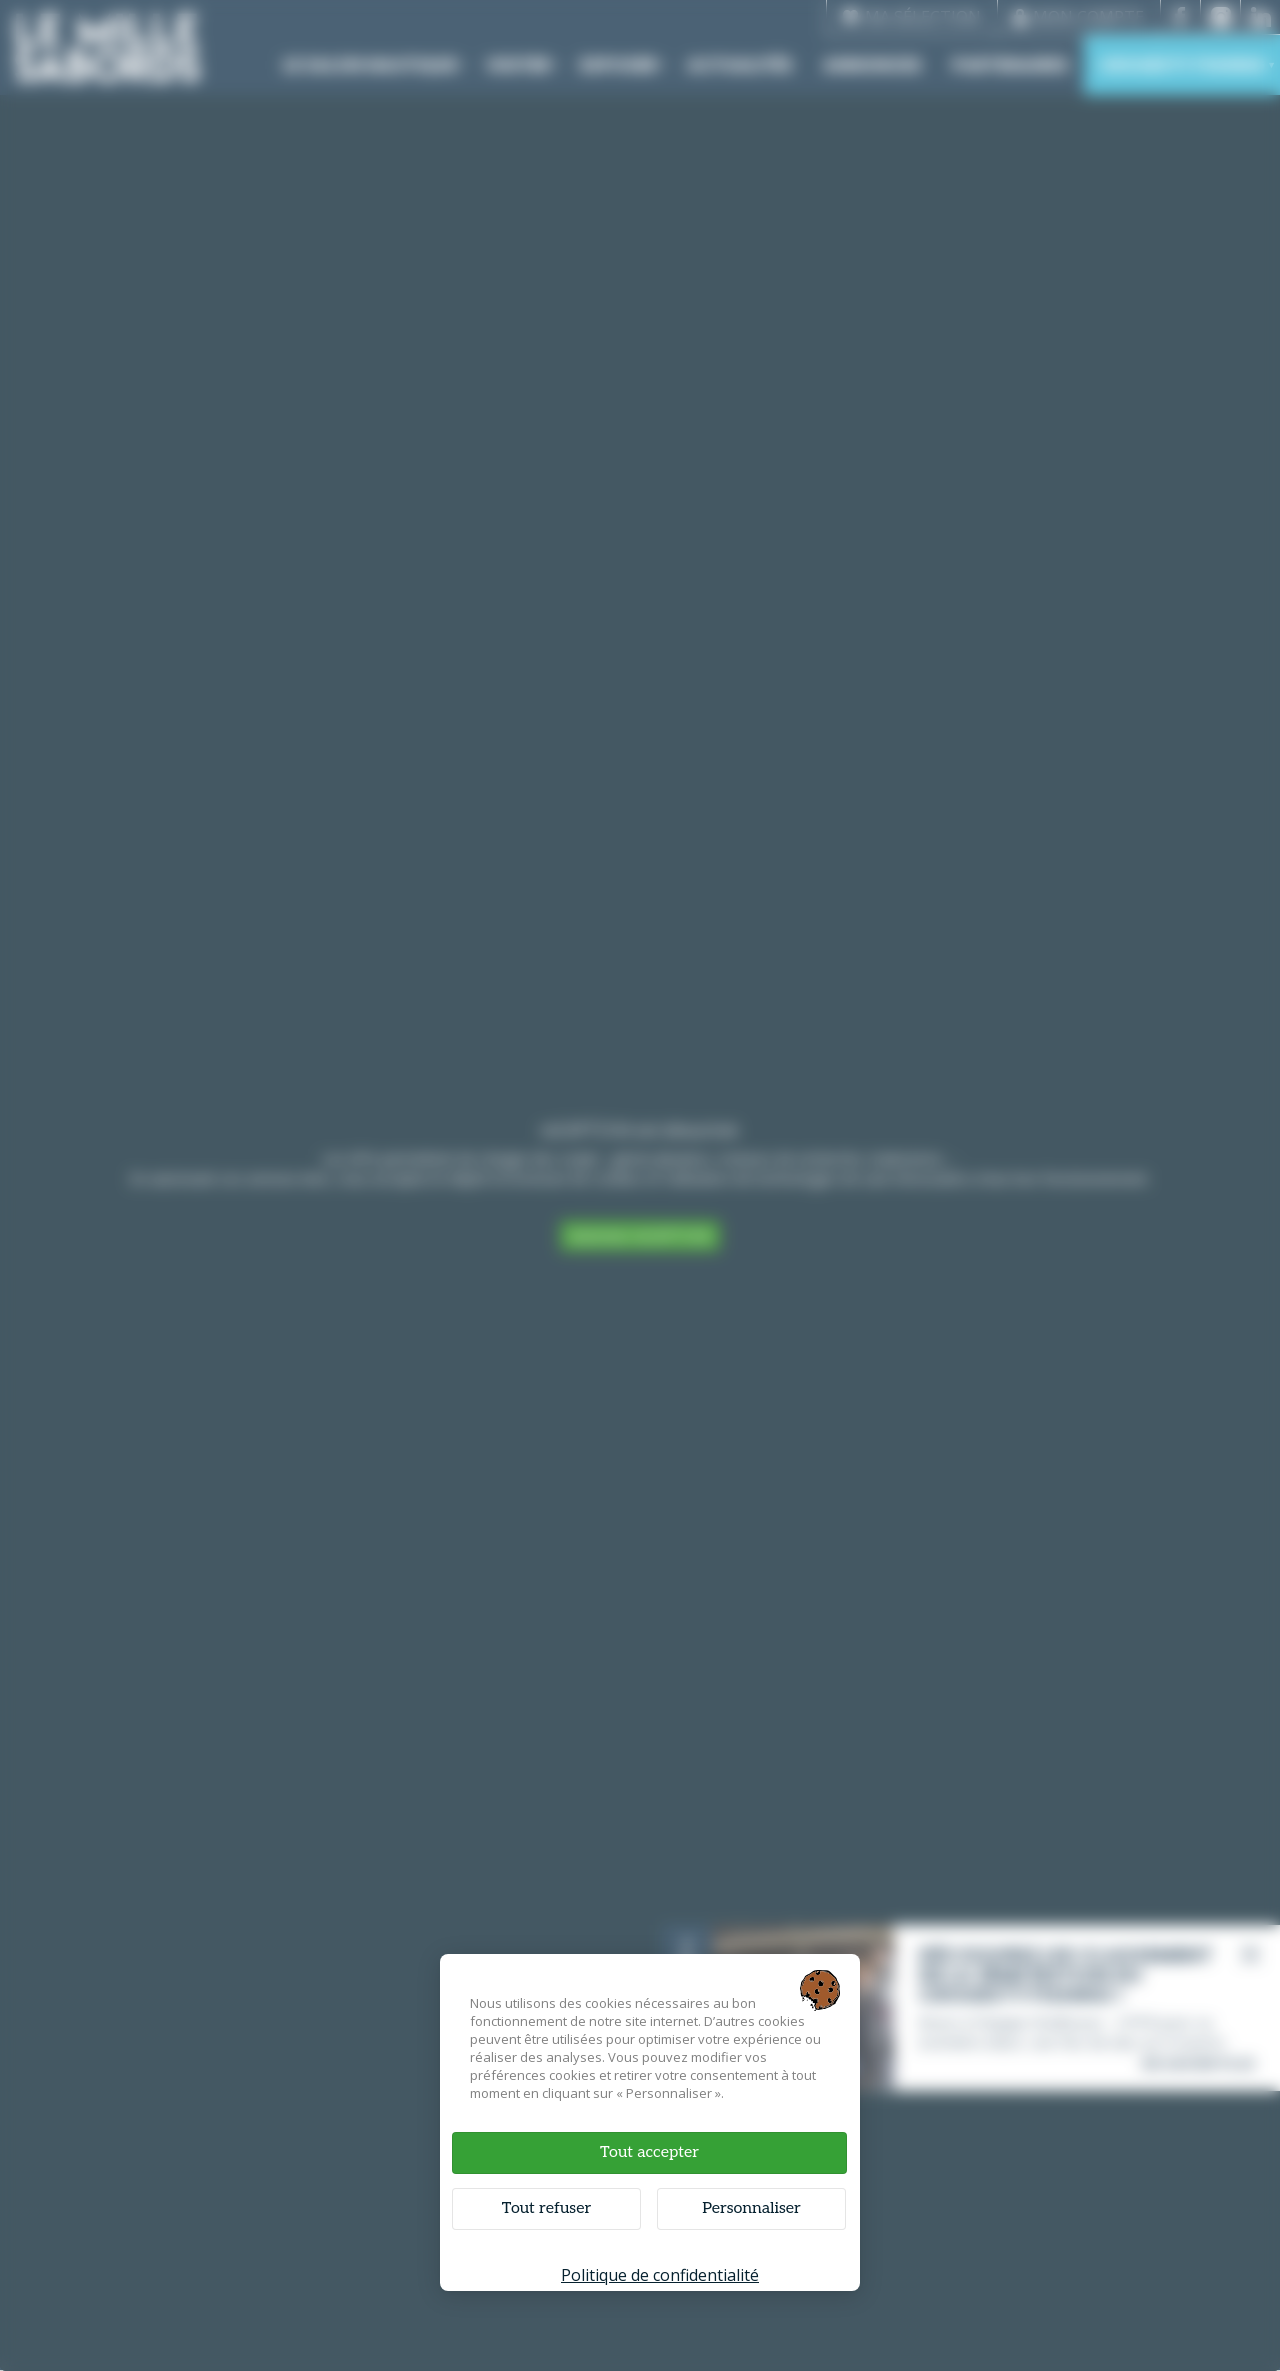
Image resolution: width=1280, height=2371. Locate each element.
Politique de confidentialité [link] (660, 2275)
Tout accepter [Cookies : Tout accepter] (649, 2152)
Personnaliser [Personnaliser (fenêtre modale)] (751, 2208)
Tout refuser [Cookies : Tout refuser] (546, 2208)
